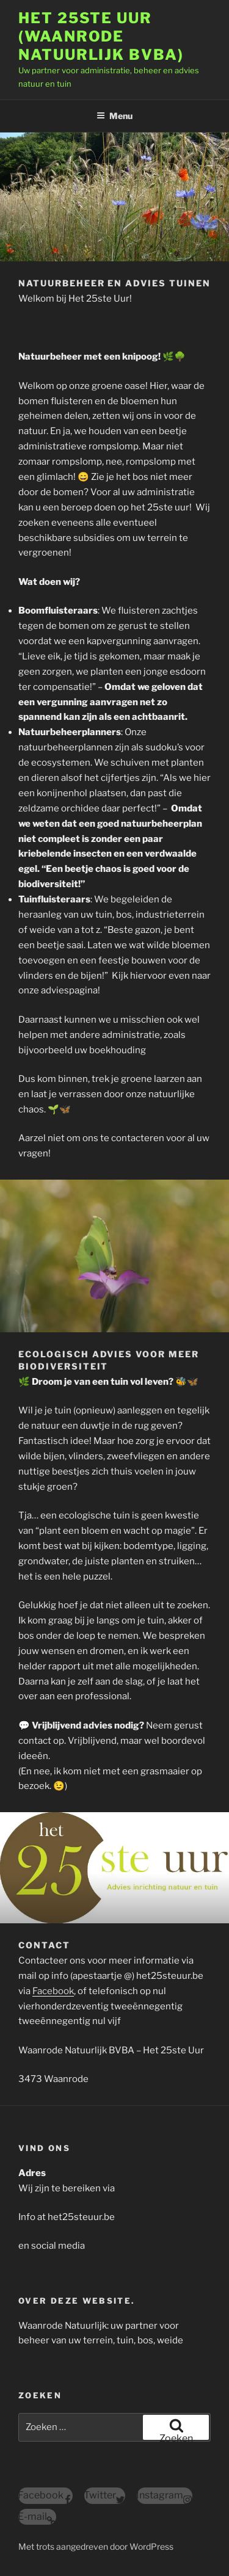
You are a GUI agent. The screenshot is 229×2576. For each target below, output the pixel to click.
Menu (114, 116)
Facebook (53, 1991)
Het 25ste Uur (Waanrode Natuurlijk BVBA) (101, 36)
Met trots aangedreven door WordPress (95, 2546)
